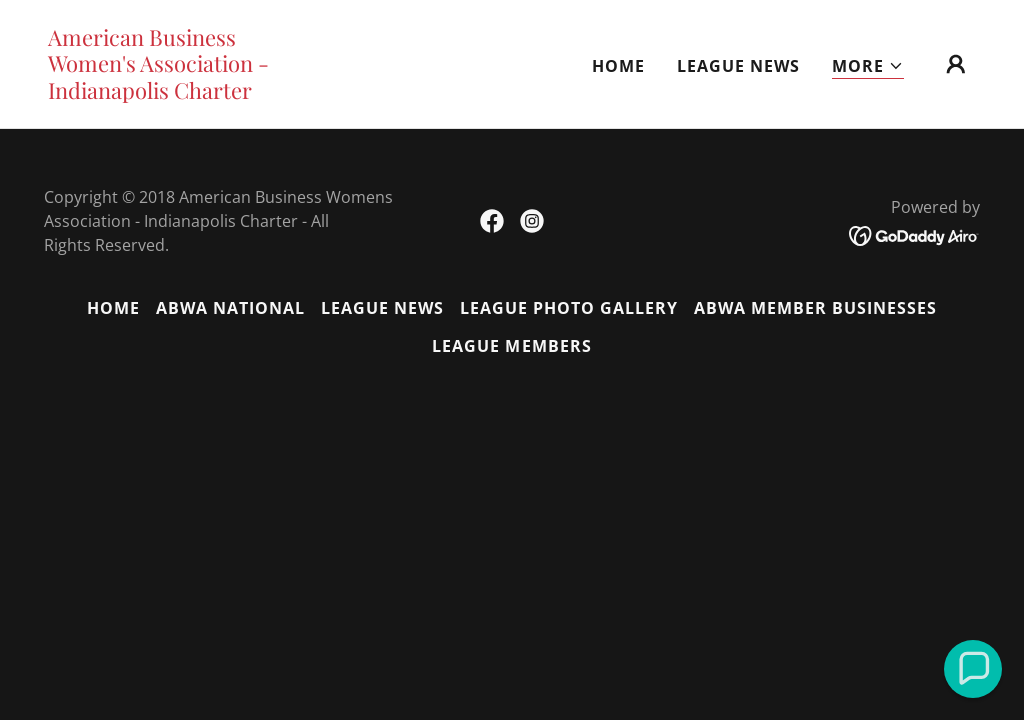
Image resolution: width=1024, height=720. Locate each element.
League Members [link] (511, 346)
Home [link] (618, 66)
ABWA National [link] (230, 308)
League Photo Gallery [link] (569, 308)
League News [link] (738, 66)
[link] (178, 93)
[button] (868, 66)
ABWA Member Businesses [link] (815, 308)
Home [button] (113, 308)
